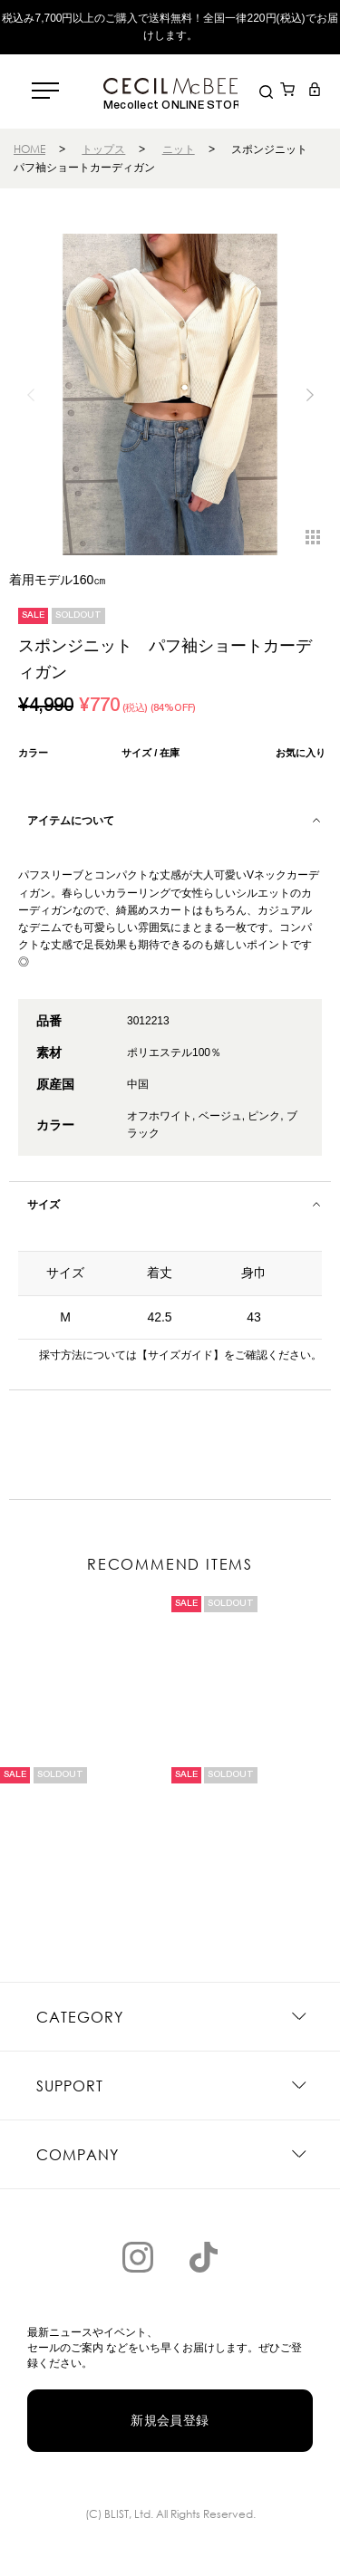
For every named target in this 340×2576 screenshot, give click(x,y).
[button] (309, 395)
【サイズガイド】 (180, 1355)
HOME (29, 149)
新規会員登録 (170, 2420)
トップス (103, 149)
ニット (178, 149)
